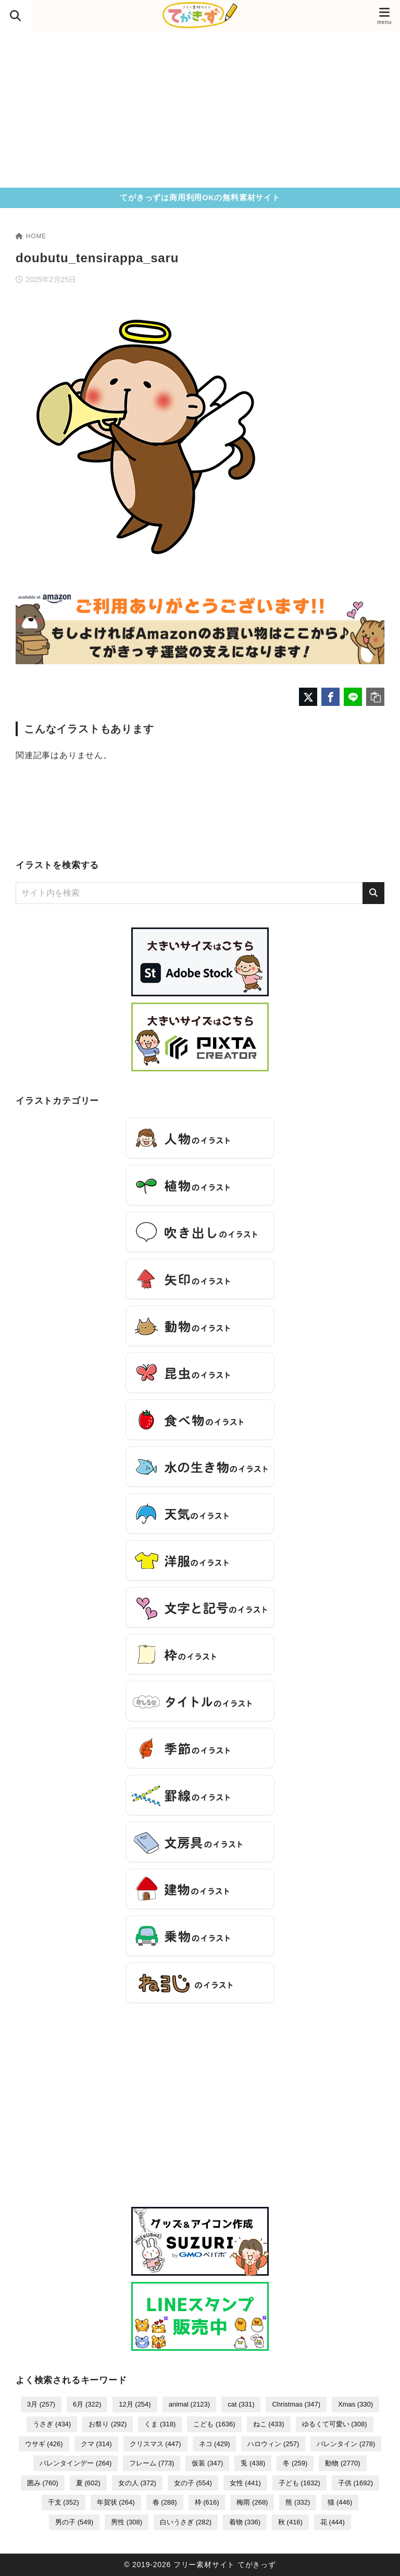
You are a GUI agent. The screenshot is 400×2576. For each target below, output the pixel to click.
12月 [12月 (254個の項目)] (135, 2404)
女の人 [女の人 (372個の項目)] (137, 2483)
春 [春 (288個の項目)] (165, 2502)
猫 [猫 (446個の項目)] (340, 2502)
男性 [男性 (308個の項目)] (126, 2522)
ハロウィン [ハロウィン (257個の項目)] (273, 2444)
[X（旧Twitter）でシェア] (308, 697)
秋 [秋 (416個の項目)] (290, 2522)
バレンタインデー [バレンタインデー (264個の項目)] (75, 2463)
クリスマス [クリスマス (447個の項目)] (155, 2444)
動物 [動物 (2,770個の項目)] (342, 2463)
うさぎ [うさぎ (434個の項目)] (52, 2424)
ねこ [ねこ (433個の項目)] (268, 2424)
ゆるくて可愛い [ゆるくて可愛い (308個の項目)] (334, 2424)
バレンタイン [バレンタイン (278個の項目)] (346, 2444)
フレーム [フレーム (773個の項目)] (151, 2463)
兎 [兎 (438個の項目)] (253, 2463)
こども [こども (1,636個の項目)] (214, 2424)
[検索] (373, 893)
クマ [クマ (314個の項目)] (96, 2444)
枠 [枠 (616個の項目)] (207, 2502)
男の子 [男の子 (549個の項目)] (74, 2522)
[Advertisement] (200, 109)
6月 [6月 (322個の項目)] (87, 2404)
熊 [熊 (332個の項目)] (297, 2502)
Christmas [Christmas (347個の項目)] (296, 2404)
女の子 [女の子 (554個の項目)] (193, 2483)
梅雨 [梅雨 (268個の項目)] (252, 2502)
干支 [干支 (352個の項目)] (63, 2502)
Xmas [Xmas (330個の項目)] (355, 2404)
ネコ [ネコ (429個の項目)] (214, 2444)
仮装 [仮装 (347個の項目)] (207, 2463)
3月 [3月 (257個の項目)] (41, 2404)
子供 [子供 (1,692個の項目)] (355, 2483)
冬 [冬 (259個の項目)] (295, 2463)
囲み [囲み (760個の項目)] (42, 2483)
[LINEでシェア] (353, 697)
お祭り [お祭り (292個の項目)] (108, 2424)
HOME (31, 236)
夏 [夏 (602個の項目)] (88, 2483)
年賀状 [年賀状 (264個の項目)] (116, 2502)
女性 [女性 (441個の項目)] (245, 2483)
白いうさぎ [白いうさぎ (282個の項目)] (185, 2522)
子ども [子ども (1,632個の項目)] (299, 2483)
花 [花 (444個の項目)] (332, 2522)
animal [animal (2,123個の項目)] (189, 2404)
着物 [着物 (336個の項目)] (244, 2522)
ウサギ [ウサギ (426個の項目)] (44, 2444)
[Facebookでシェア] (330, 697)
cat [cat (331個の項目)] (241, 2404)
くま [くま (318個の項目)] (160, 2424)
